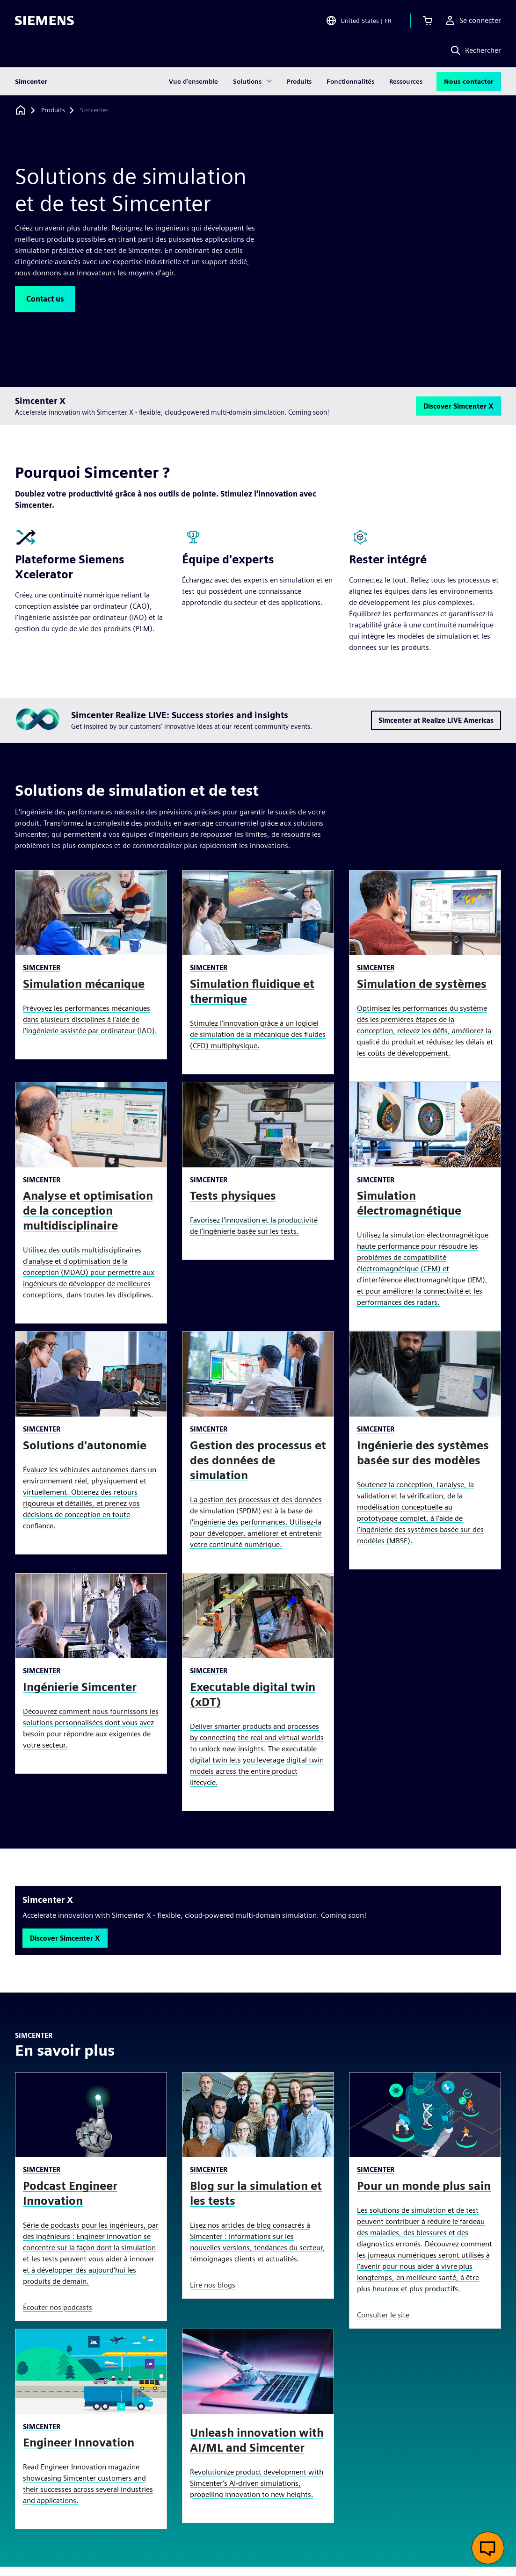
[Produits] (53, 110)
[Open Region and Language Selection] (358, 20)
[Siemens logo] (44, 20)
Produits (299, 81)
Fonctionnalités (350, 81)
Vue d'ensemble (193, 81)
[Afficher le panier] (427, 20)
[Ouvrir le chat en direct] (488, 2548)
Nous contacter (469, 81)
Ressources (405, 81)
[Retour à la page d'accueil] (20, 110)
